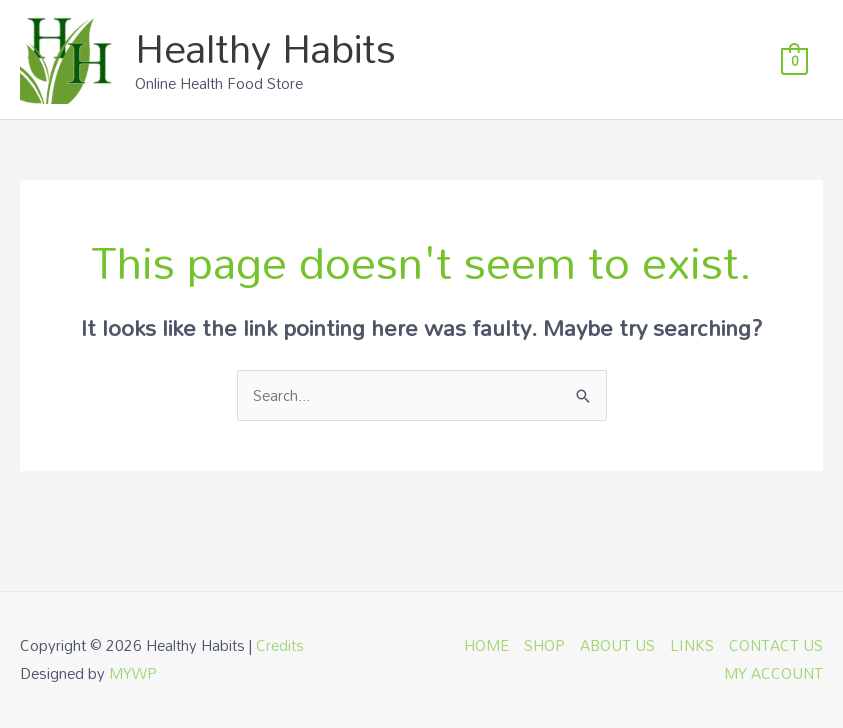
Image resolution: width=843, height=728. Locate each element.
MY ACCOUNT (773, 673)
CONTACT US (776, 645)
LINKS (692, 645)
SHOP (544, 645)
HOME (486, 645)
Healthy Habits (265, 47)
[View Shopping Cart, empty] (794, 60)
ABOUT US (617, 645)
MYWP (133, 673)
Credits (280, 645)
